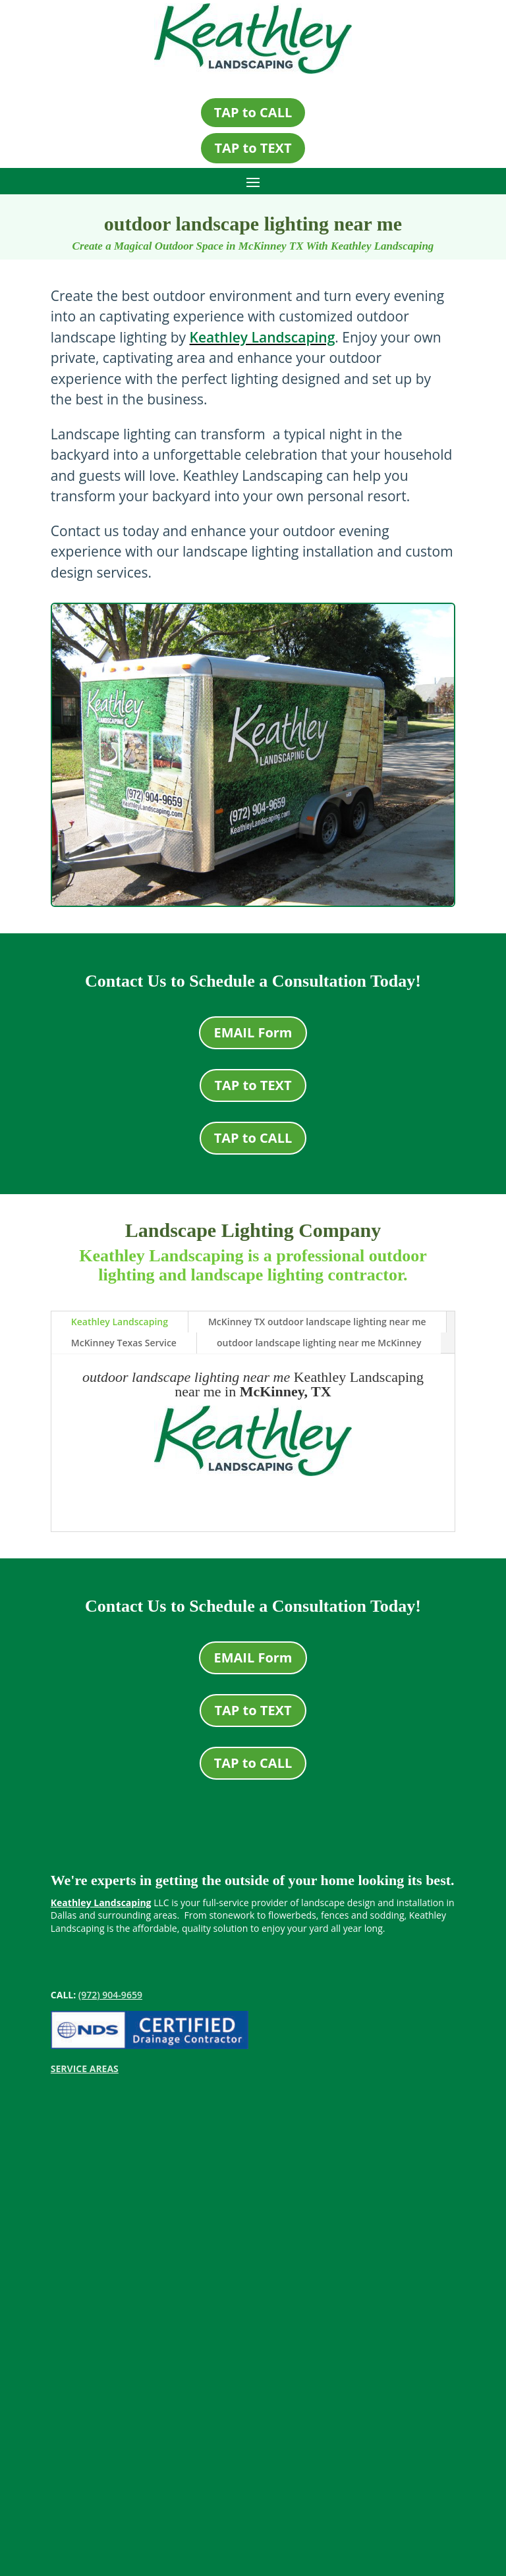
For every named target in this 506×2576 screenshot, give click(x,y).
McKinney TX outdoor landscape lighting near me (317, 1321)
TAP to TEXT (252, 148)
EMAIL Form (252, 1032)
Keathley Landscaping (262, 337)
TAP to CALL (253, 112)
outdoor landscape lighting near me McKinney (319, 1342)
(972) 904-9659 (110, 1994)
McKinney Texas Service (124, 1342)
